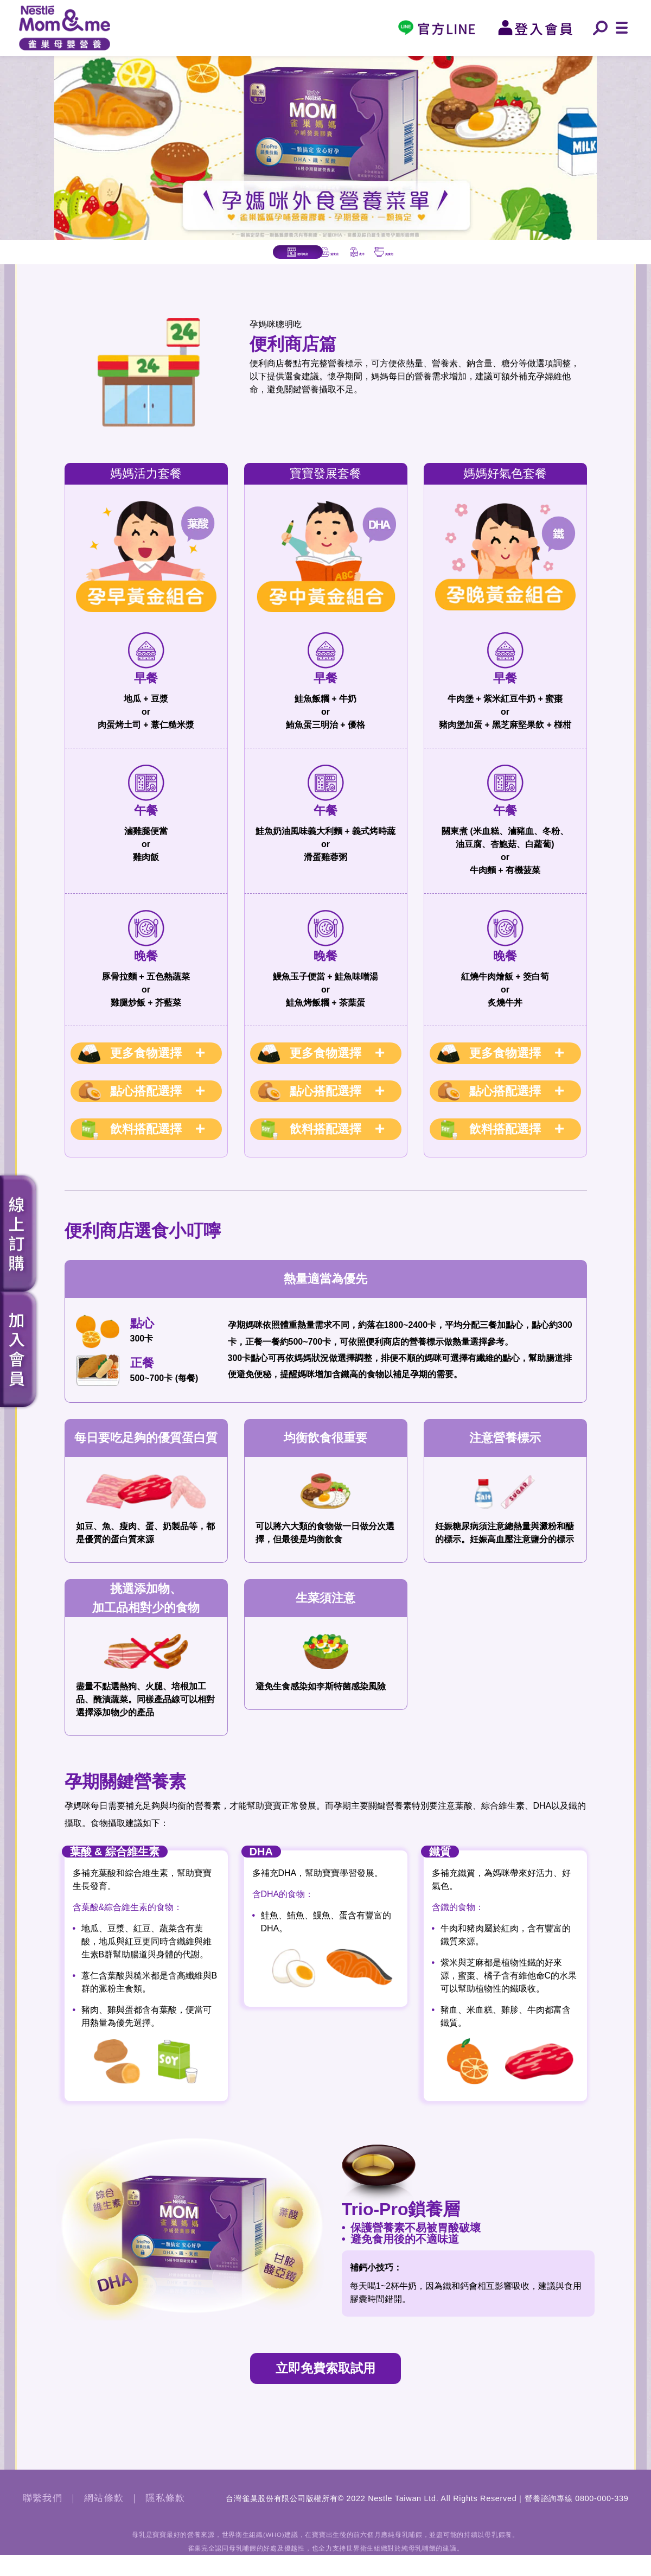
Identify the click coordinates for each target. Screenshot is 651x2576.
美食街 (531, 262)
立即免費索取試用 (325, 2389)
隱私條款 (165, 2520)
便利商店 (130, 262)
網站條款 (104, 2520)
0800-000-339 (601, 2520)
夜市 (396, 262)
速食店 (264, 262)
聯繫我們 (42, 2520)
